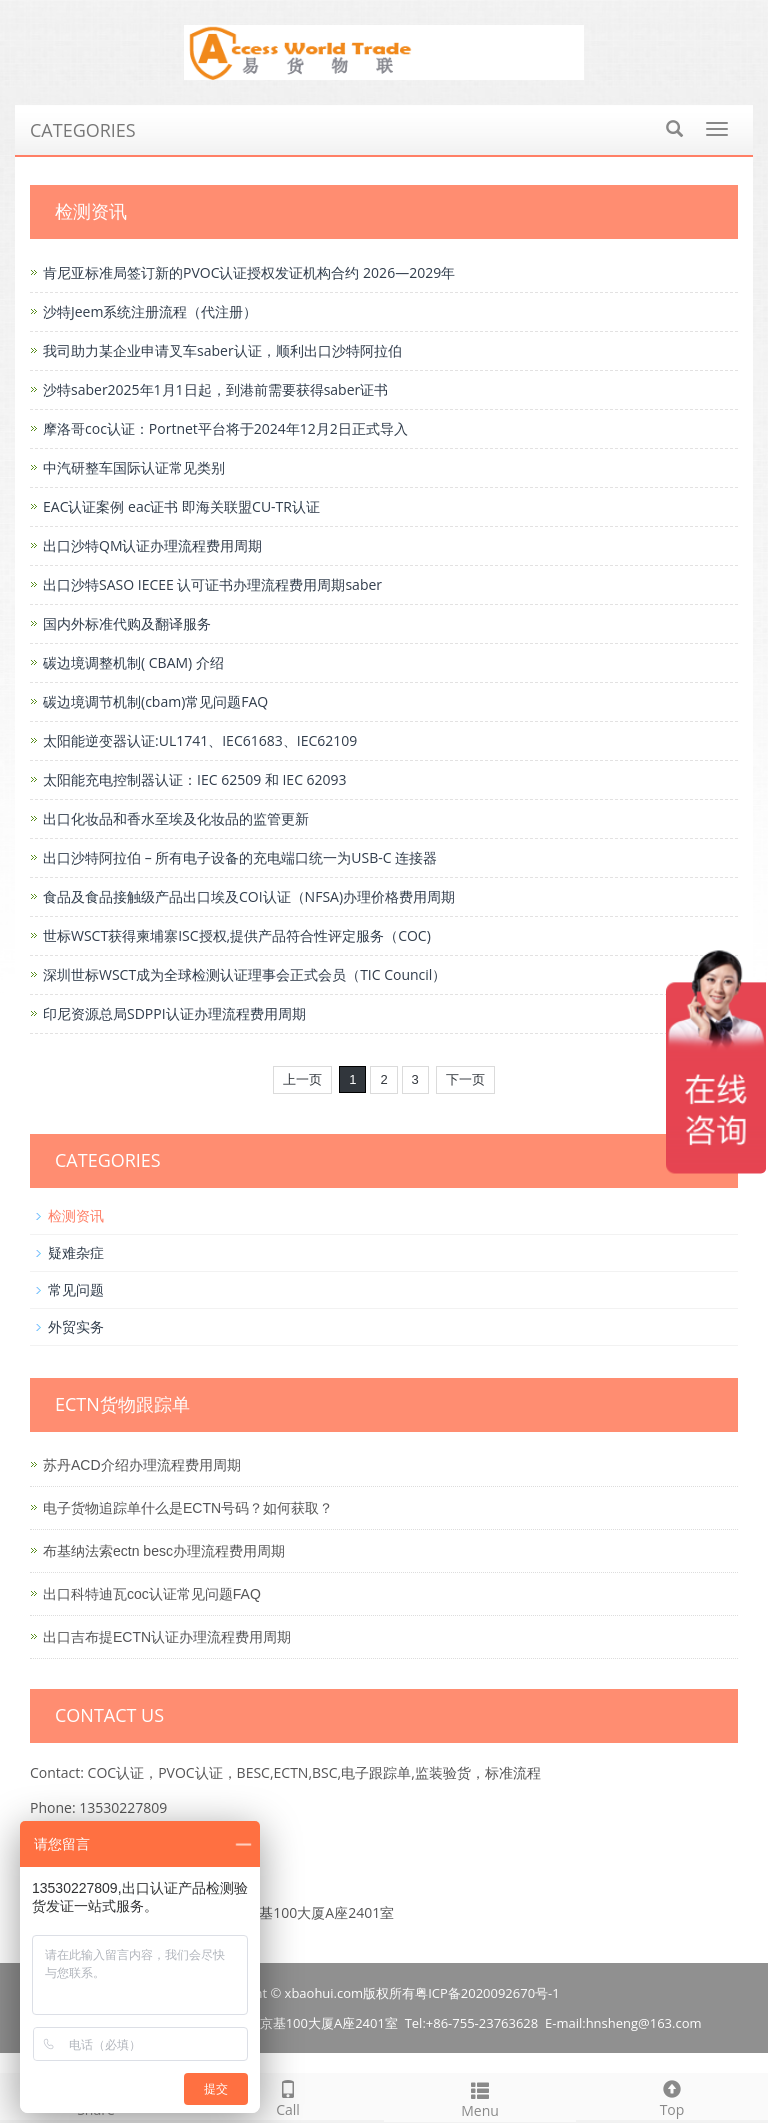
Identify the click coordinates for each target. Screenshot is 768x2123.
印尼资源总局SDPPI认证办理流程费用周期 (174, 1013)
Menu (480, 2097)
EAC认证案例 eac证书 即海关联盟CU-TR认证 (181, 506)
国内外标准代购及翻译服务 (127, 623)
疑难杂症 (76, 1252)
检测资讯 (76, 1215)
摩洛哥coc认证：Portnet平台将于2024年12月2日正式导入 (225, 428)
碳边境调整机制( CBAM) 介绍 (133, 662)
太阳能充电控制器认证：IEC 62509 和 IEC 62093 (195, 779)
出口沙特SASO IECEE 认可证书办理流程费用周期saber (212, 584)
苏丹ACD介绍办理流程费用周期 (142, 1465)
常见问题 (76, 1289)
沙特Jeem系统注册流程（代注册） (150, 311)
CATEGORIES (83, 130)
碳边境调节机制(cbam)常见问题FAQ (155, 701)
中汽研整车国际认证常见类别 (134, 467)
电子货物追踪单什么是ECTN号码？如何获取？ (188, 1508)
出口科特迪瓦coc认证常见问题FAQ (152, 1594)
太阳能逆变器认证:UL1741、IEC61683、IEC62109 (200, 740)
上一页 (302, 1079)
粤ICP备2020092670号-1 (487, 1993)
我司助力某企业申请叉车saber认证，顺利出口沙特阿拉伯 (222, 350)
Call (288, 2096)
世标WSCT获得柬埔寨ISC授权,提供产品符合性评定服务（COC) (237, 935)
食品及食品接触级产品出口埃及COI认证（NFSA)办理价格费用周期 (249, 896)
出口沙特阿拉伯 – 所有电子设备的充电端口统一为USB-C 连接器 (240, 857)
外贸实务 (76, 1326)
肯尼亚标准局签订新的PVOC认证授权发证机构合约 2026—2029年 (249, 272)
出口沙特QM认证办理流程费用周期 (152, 545)
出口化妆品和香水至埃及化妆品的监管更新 (176, 818)
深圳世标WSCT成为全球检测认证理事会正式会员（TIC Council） (244, 974)
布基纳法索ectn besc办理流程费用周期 (164, 1551)
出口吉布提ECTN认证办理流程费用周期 (167, 1637)
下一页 (465, 1079)
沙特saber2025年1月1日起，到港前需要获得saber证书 (215, 389)
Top (672, 2096)
